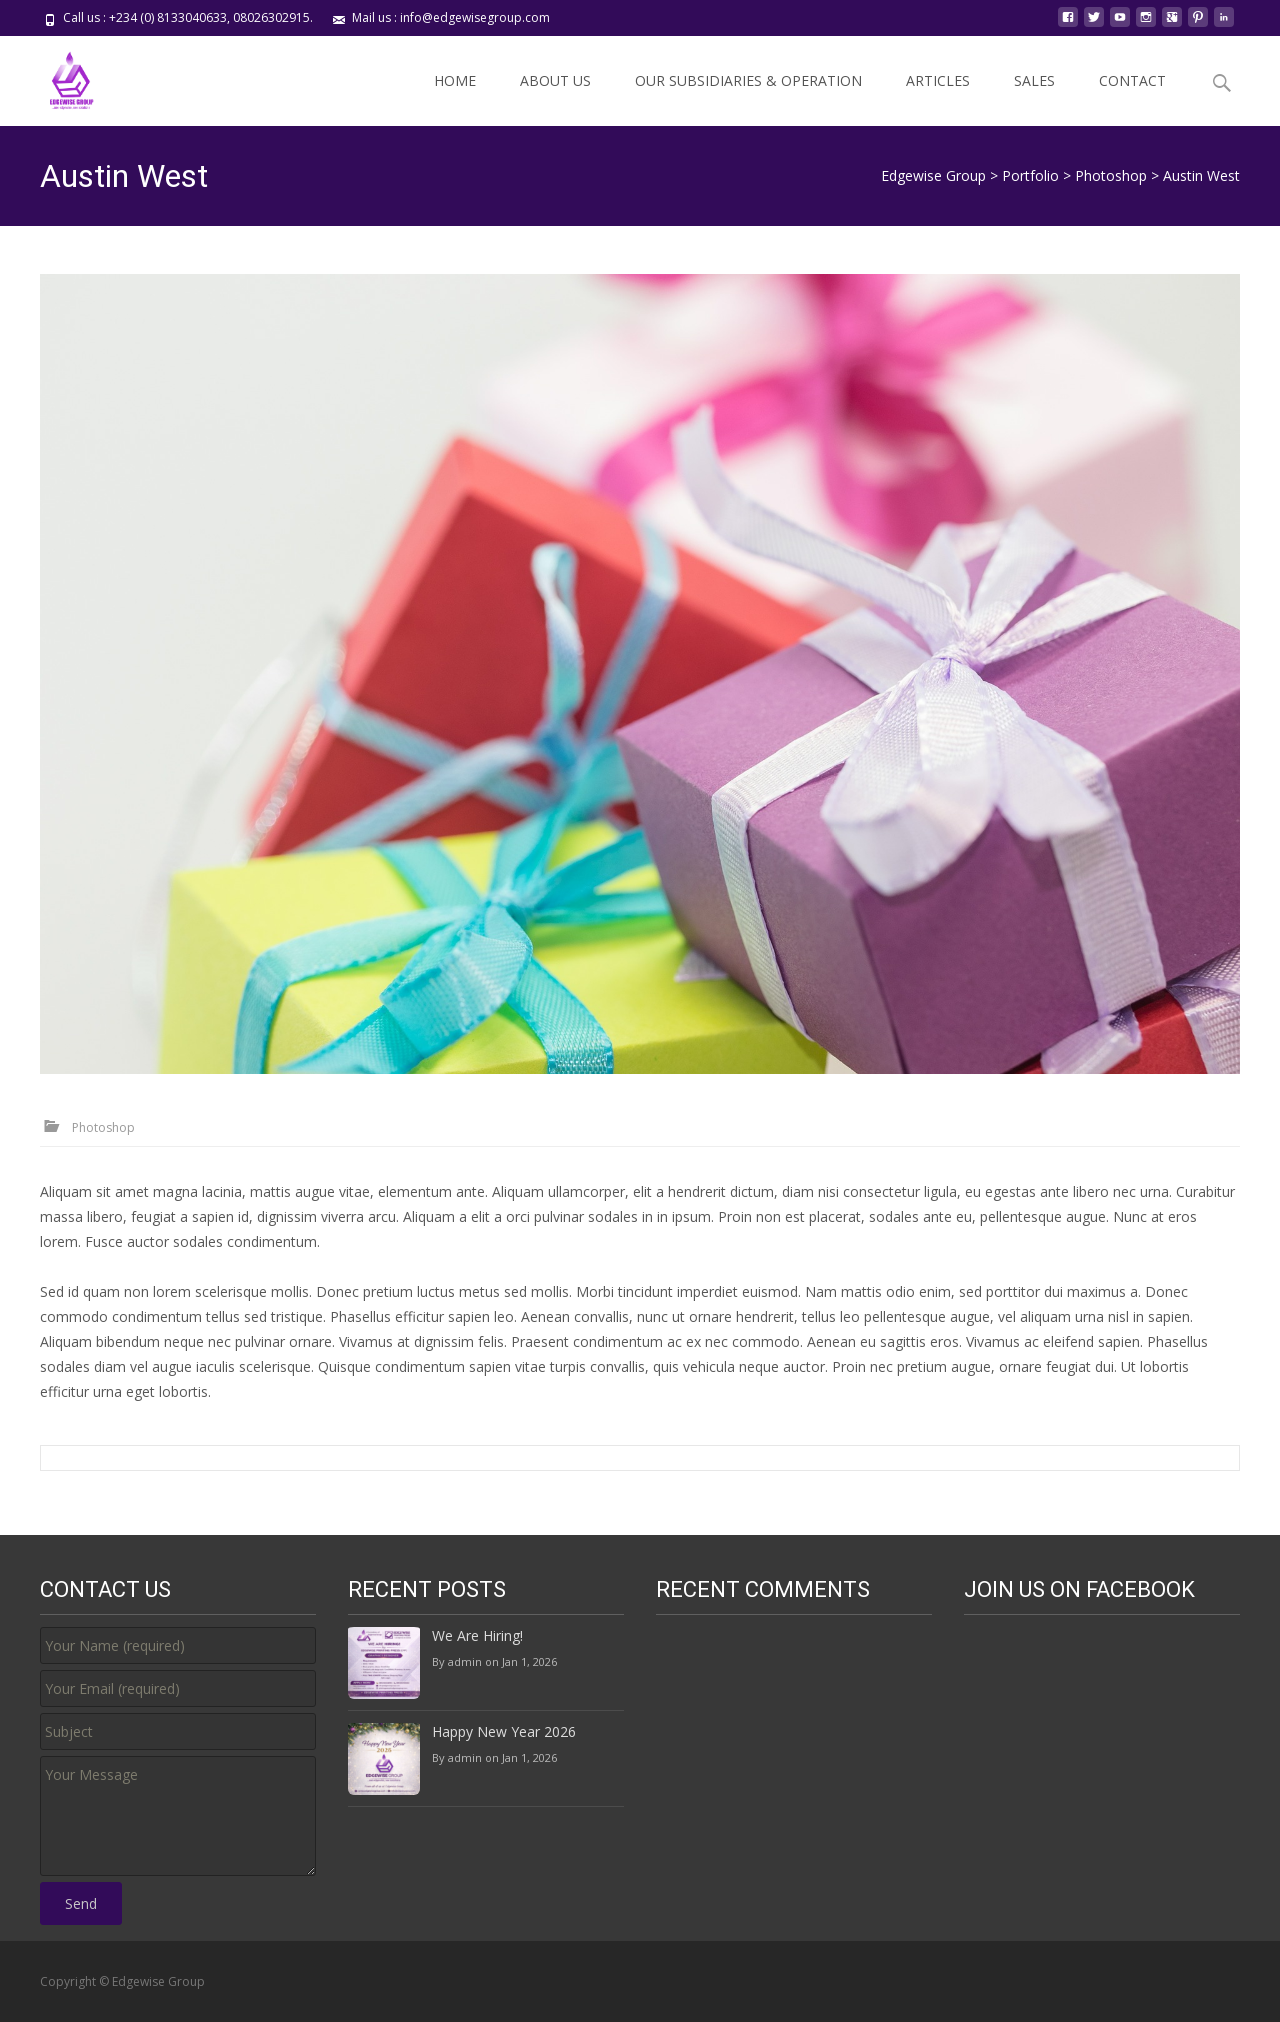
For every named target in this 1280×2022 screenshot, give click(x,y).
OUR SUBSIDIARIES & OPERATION (748, 80)
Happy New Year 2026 (504, 1731)
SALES (1034, 80)
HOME (455, 80)
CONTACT (1132, 80)
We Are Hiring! (477, 1635)
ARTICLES (938, 80)
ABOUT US (555, 80)
